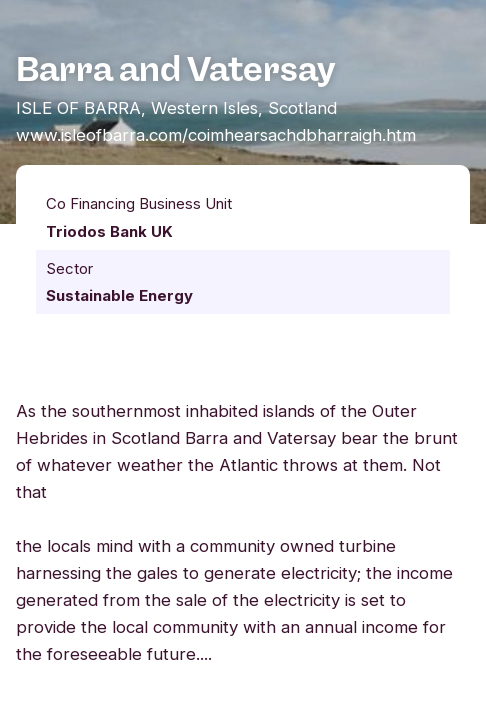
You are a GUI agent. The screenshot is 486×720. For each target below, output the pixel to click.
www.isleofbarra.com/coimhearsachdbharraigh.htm (216, 135)
